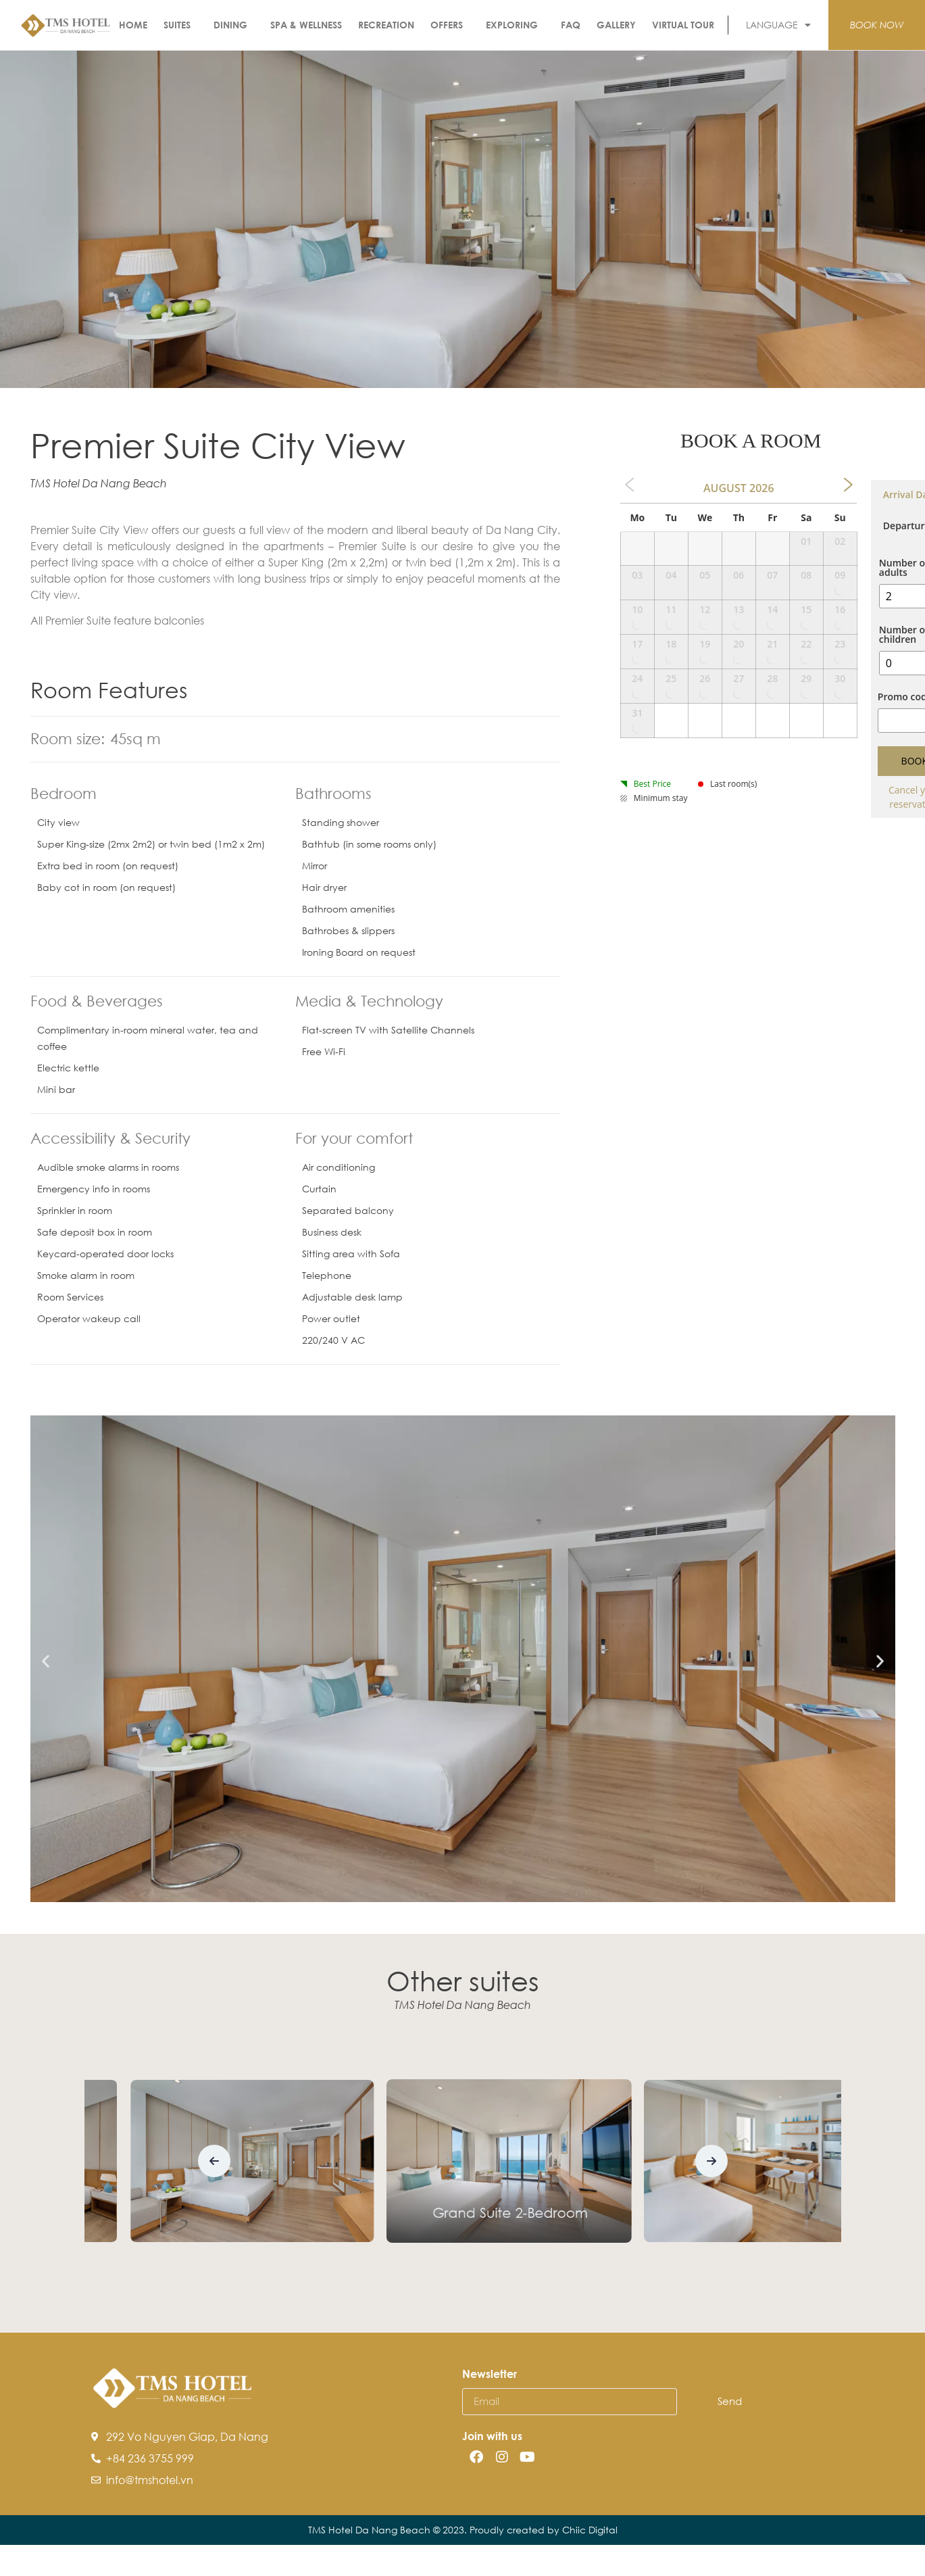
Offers (450, 25)
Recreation (386, 24)
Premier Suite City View (464, 2226)
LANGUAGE (778, 25)
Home (133, 24)
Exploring (515, 25)
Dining (234, 25)
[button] (45, 1661)
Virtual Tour (683, 24)
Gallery (616, 24)
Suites (180, 25)
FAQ (570, 24)
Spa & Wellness (306, 24)
